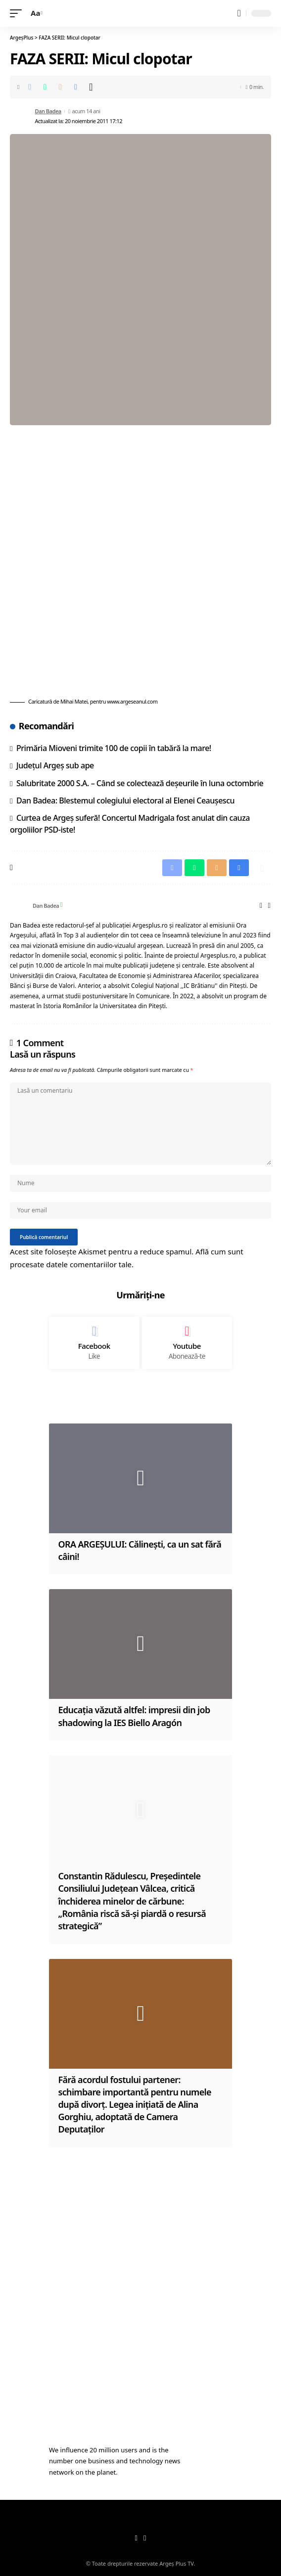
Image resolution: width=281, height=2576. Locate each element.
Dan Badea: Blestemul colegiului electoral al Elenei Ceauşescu (125, 800)
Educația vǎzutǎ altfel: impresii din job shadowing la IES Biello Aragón (134, 1716)
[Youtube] (187, 1343)
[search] (239, 13)
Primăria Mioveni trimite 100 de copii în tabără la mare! (113, 748)
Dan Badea (48, 111)
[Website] (261, 905)
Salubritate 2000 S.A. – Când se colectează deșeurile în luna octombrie (139, 783)
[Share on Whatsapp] (45, 87)
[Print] (76, 87)
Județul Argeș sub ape (55, 765)
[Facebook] (269, 905)
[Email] (60, 87)
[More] (91, 87)
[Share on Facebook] (30, 87)
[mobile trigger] (18, 13)
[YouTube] (144, 2538)
